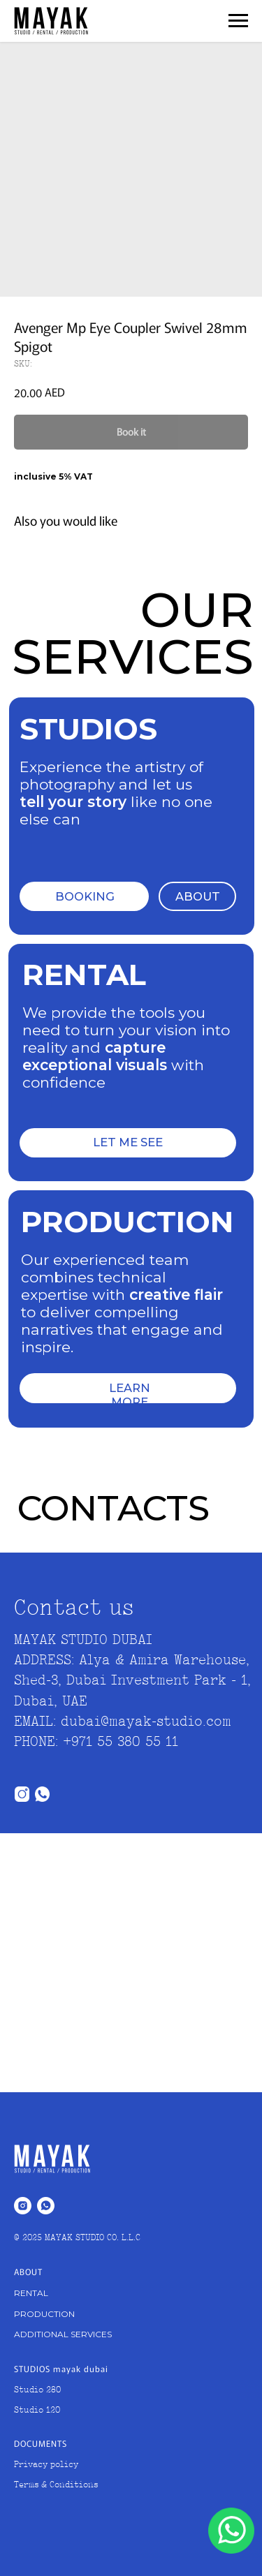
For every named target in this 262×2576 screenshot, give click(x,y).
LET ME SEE (128, 1142)
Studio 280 (37, 2390)
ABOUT (197, 896)
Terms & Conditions (56, 2485)
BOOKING (85, 896)
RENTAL (31, 2293)
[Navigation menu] (238, 21)
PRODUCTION (44, 2314)
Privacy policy (46, 2465)
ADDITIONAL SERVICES (63, 2334)
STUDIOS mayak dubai (61, 2368)
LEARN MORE (129, 1395)
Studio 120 (37, 2410)
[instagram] (22, 2205)
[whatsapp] (45, 2205)
